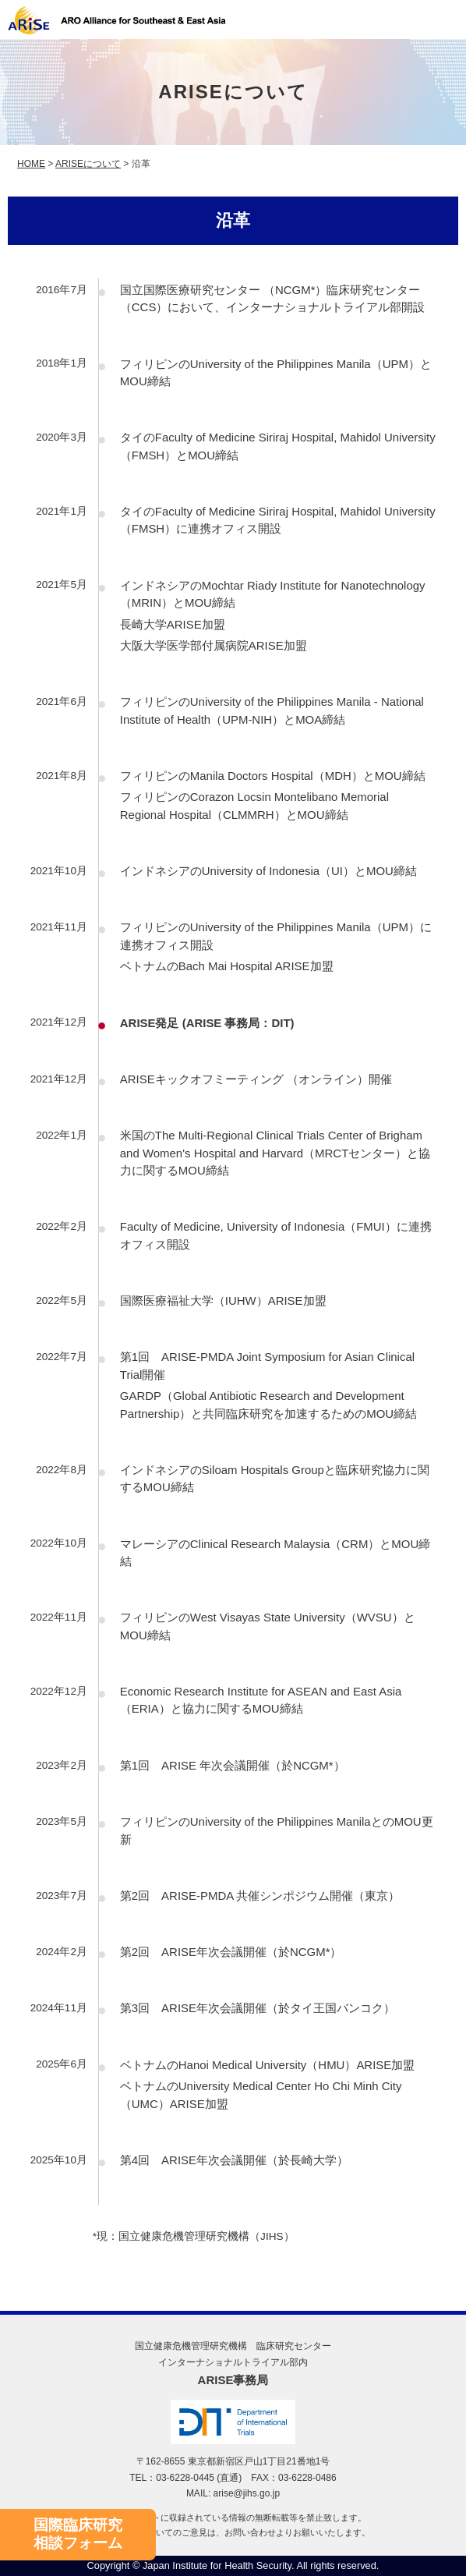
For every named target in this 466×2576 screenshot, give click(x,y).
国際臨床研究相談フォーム (78, 2534)
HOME (31, 163)
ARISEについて (88, 163)
